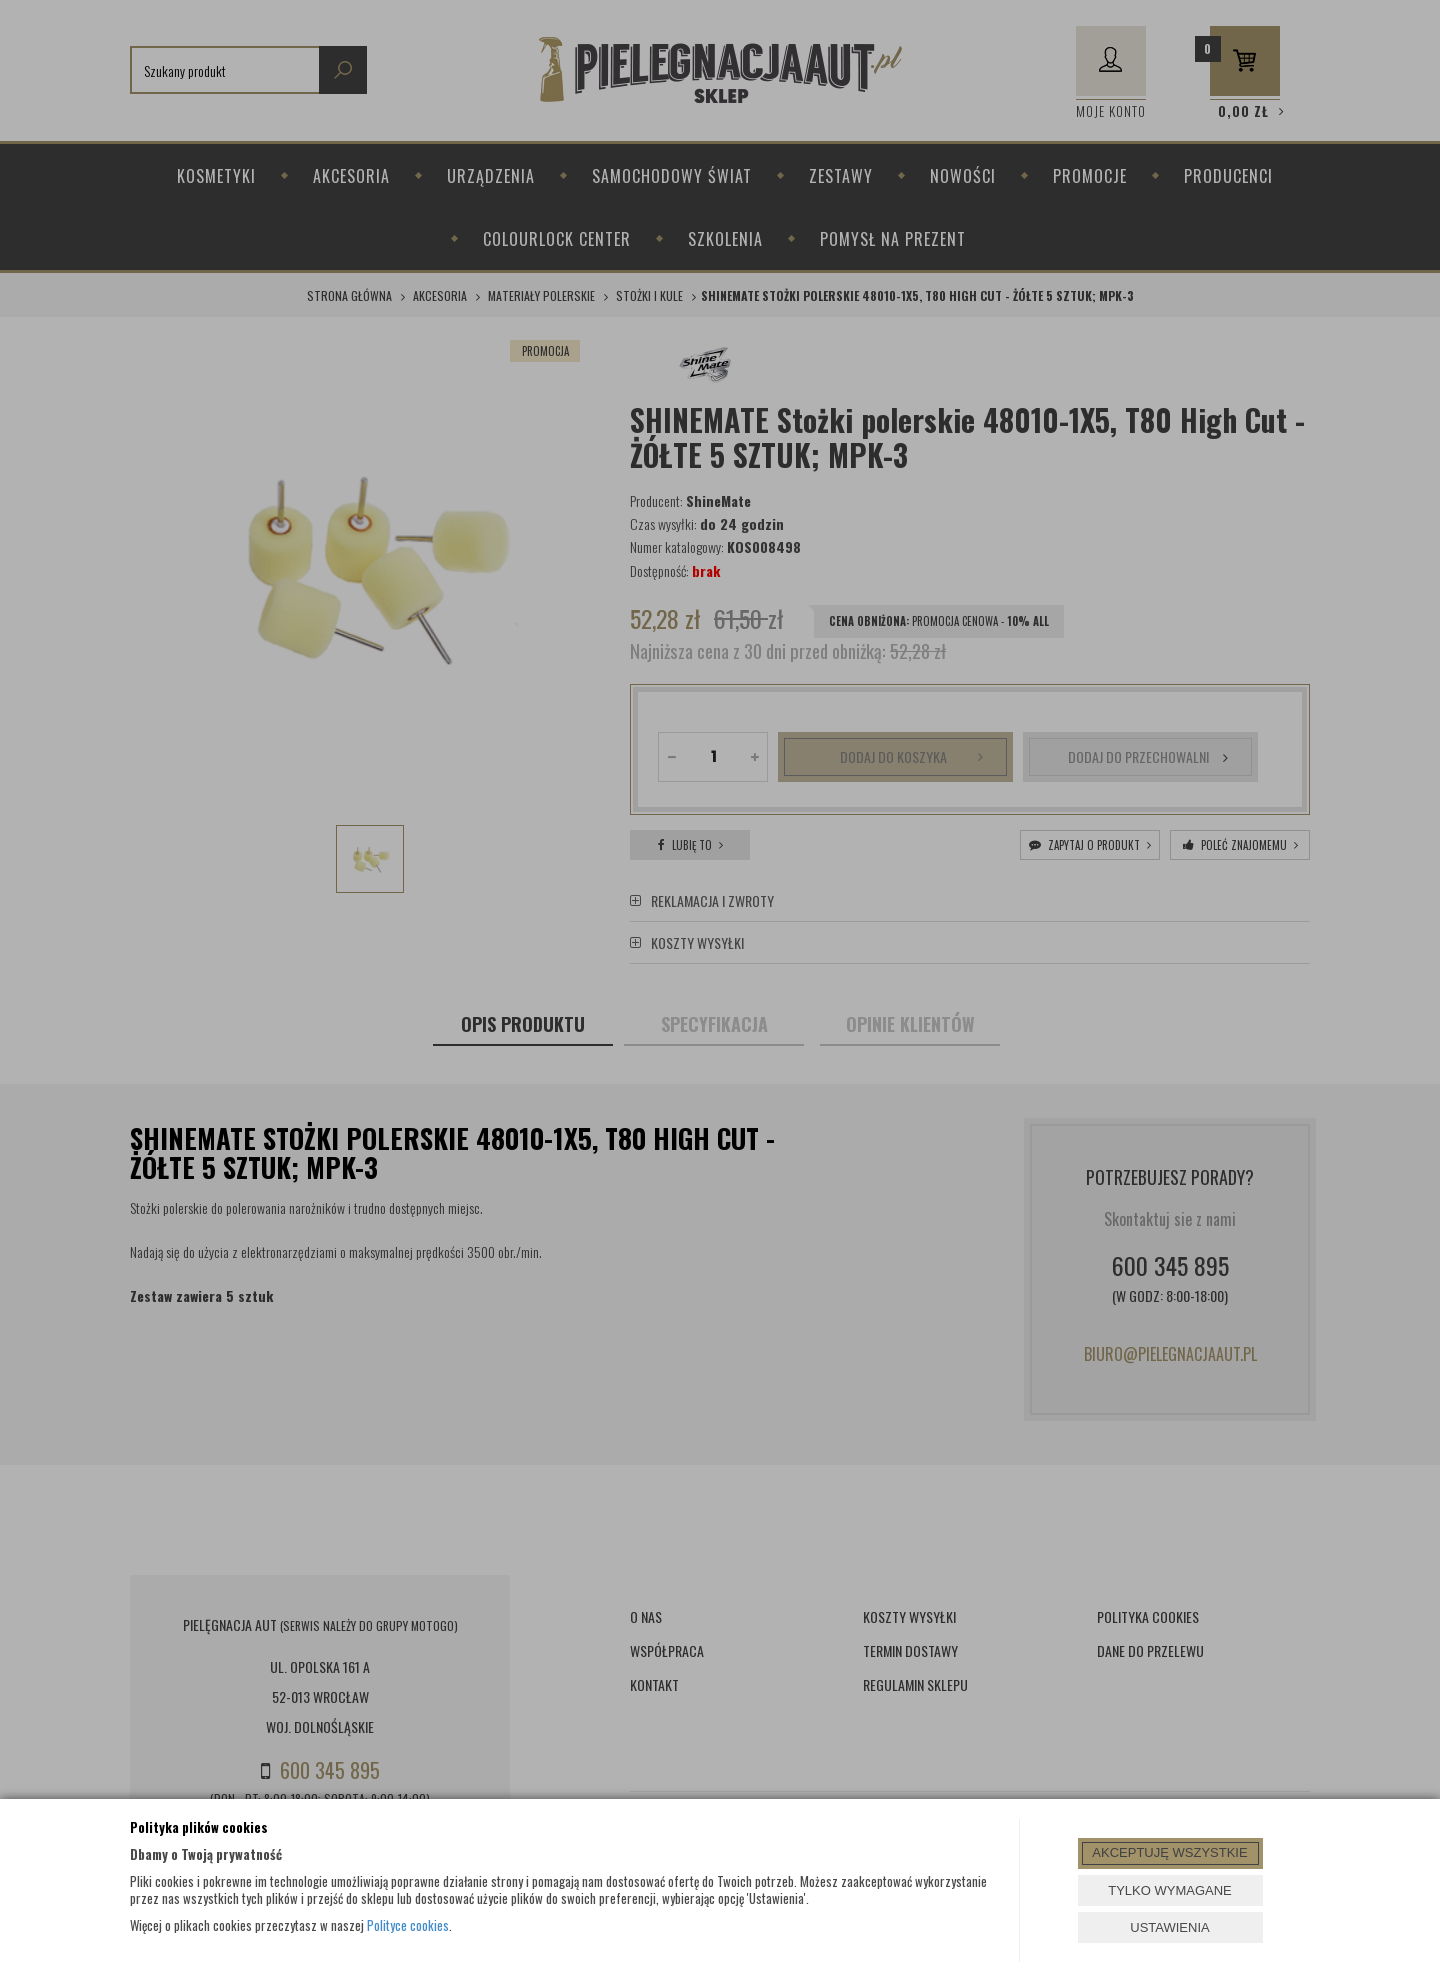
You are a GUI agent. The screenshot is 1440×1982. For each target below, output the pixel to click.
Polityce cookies (408, 1925)
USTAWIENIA (1169, 1927)
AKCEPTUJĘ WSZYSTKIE (1169, 1852)
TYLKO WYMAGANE (1170, 1890)
